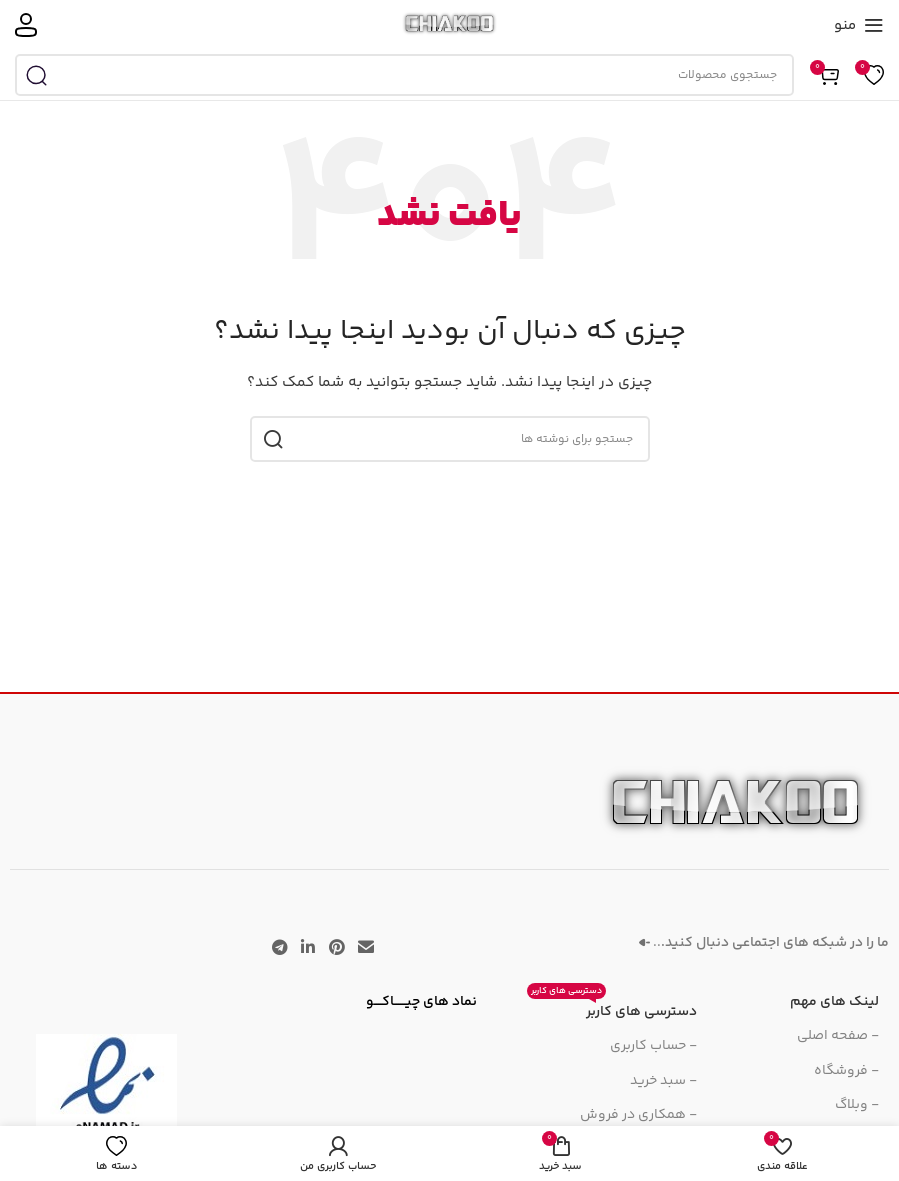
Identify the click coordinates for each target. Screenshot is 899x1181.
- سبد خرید (663, 1081)
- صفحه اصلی (838, 1036)
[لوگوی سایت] (449, 25)
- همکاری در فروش (638, 1115)
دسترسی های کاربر (612, 1009)
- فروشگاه (846, 1071)
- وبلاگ (857, 1105)
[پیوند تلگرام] (279, 948)
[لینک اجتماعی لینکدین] (308, 948)
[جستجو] (404, 75)
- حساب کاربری (653, 1046)
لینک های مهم (834, 1002)
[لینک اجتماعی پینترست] (336, 948)
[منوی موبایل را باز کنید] (859, 25)
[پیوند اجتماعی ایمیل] (365, 948)
